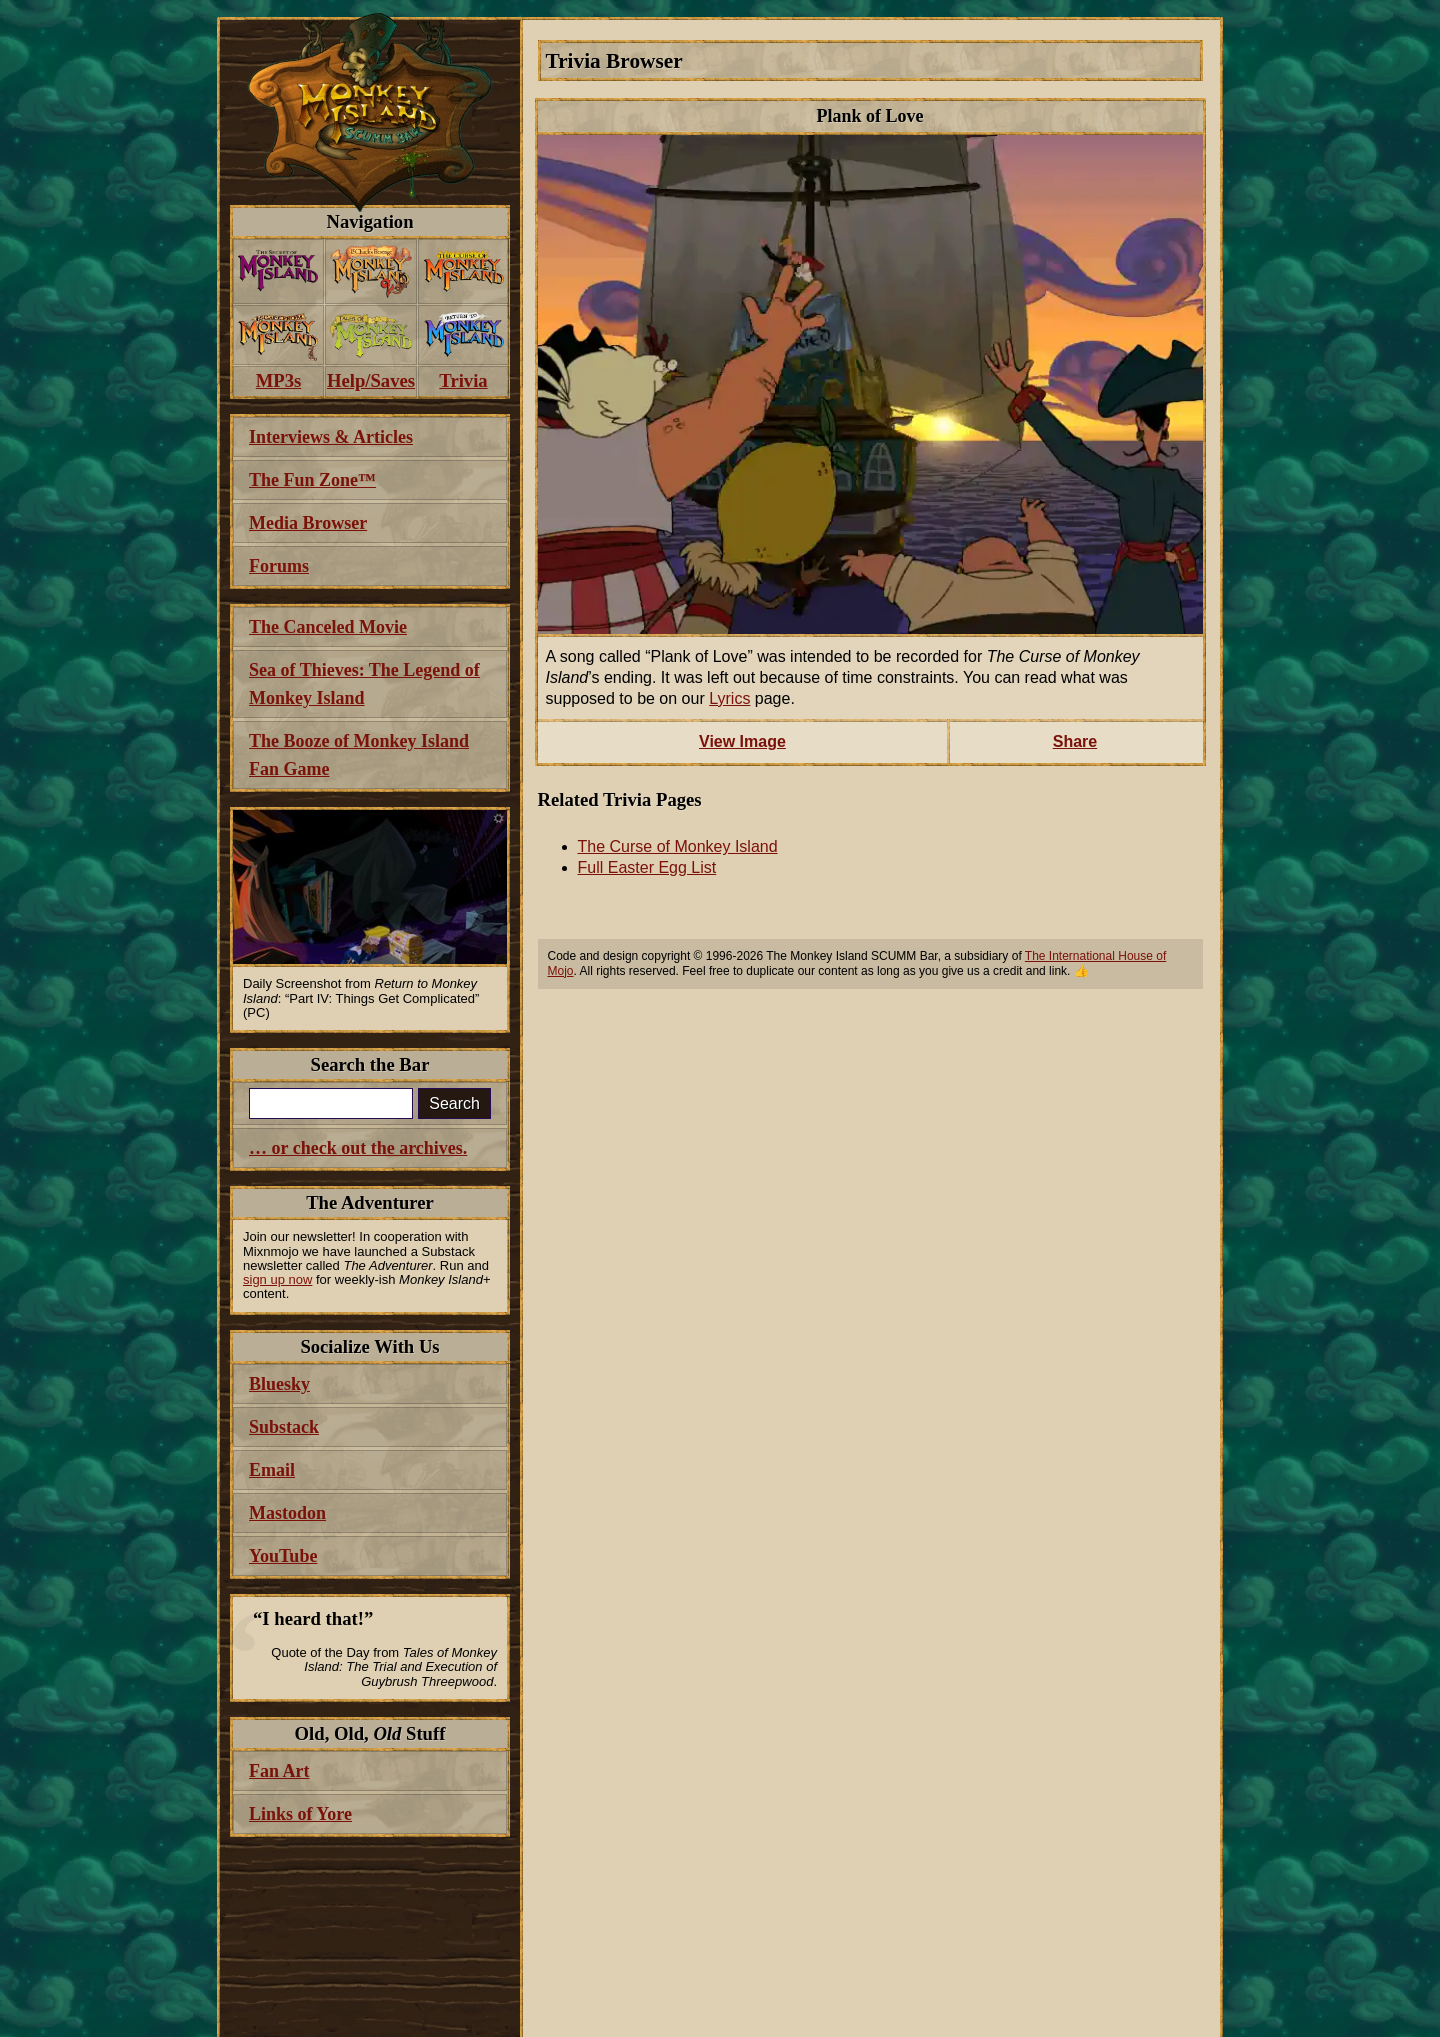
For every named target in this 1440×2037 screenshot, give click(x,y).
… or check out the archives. (358, 1148)
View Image (742, 741)
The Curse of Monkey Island (678, 846)
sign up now (277, 1279)
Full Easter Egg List (647, 867)
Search (454, 1103)
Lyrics (729, 698)
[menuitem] (278, 271)
